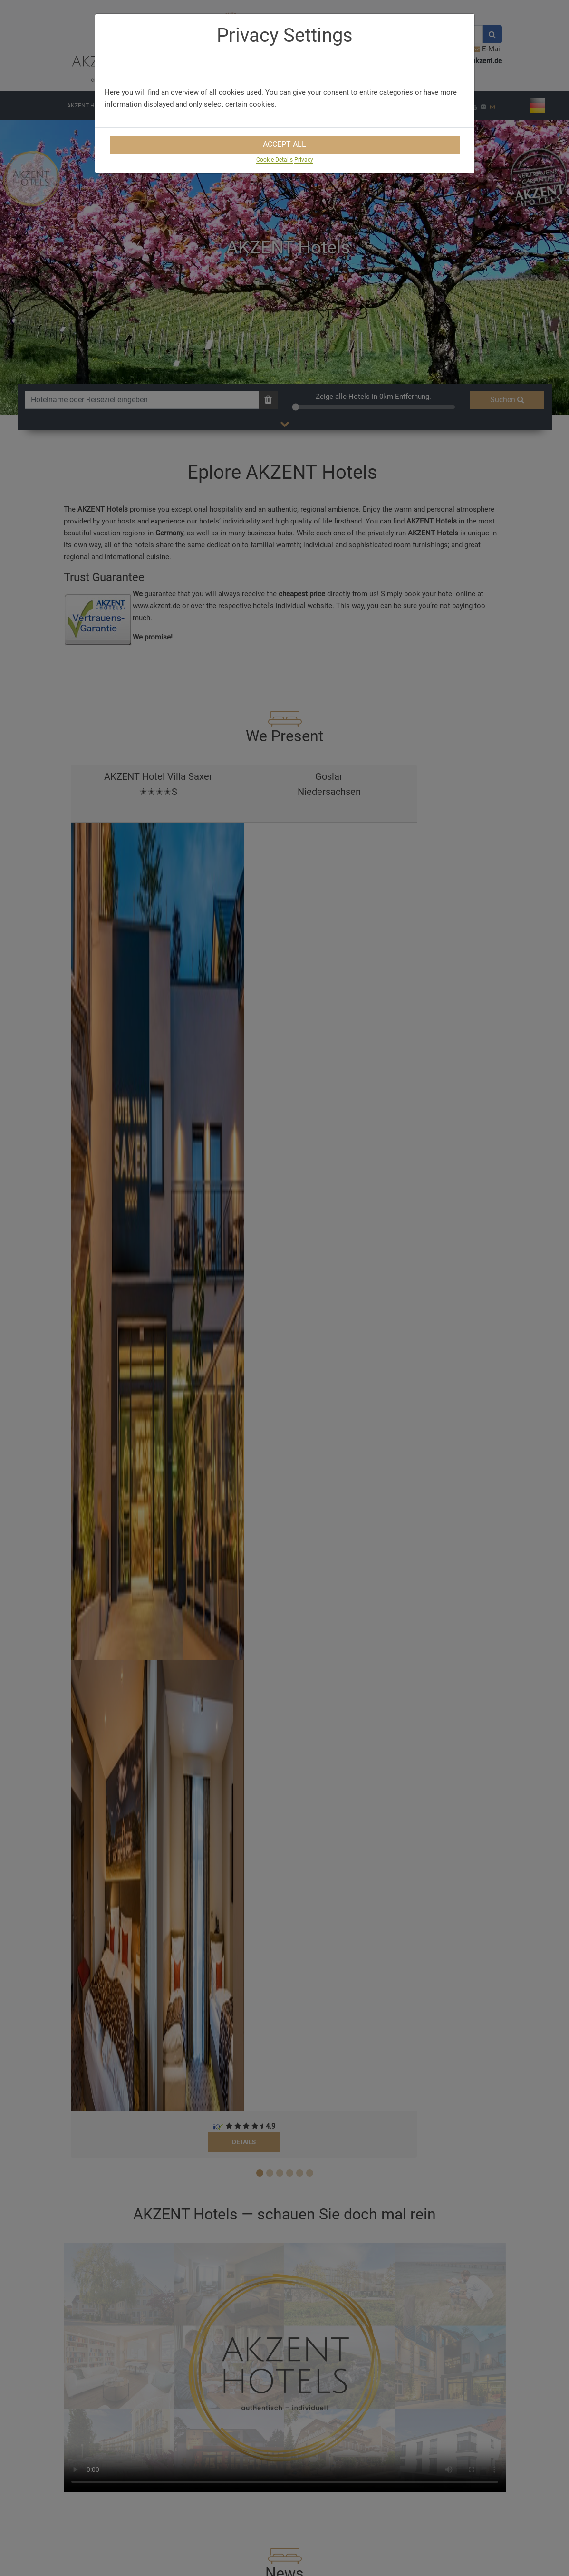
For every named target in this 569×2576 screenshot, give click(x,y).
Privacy (303, 159)
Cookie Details (274, 159)
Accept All (284, 144)
